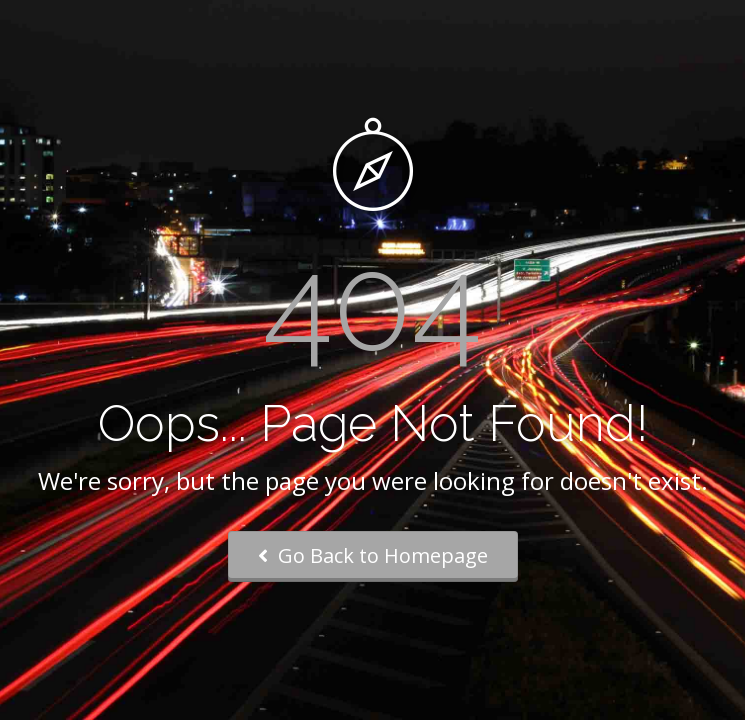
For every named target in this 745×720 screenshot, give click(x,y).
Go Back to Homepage (373, 555)
